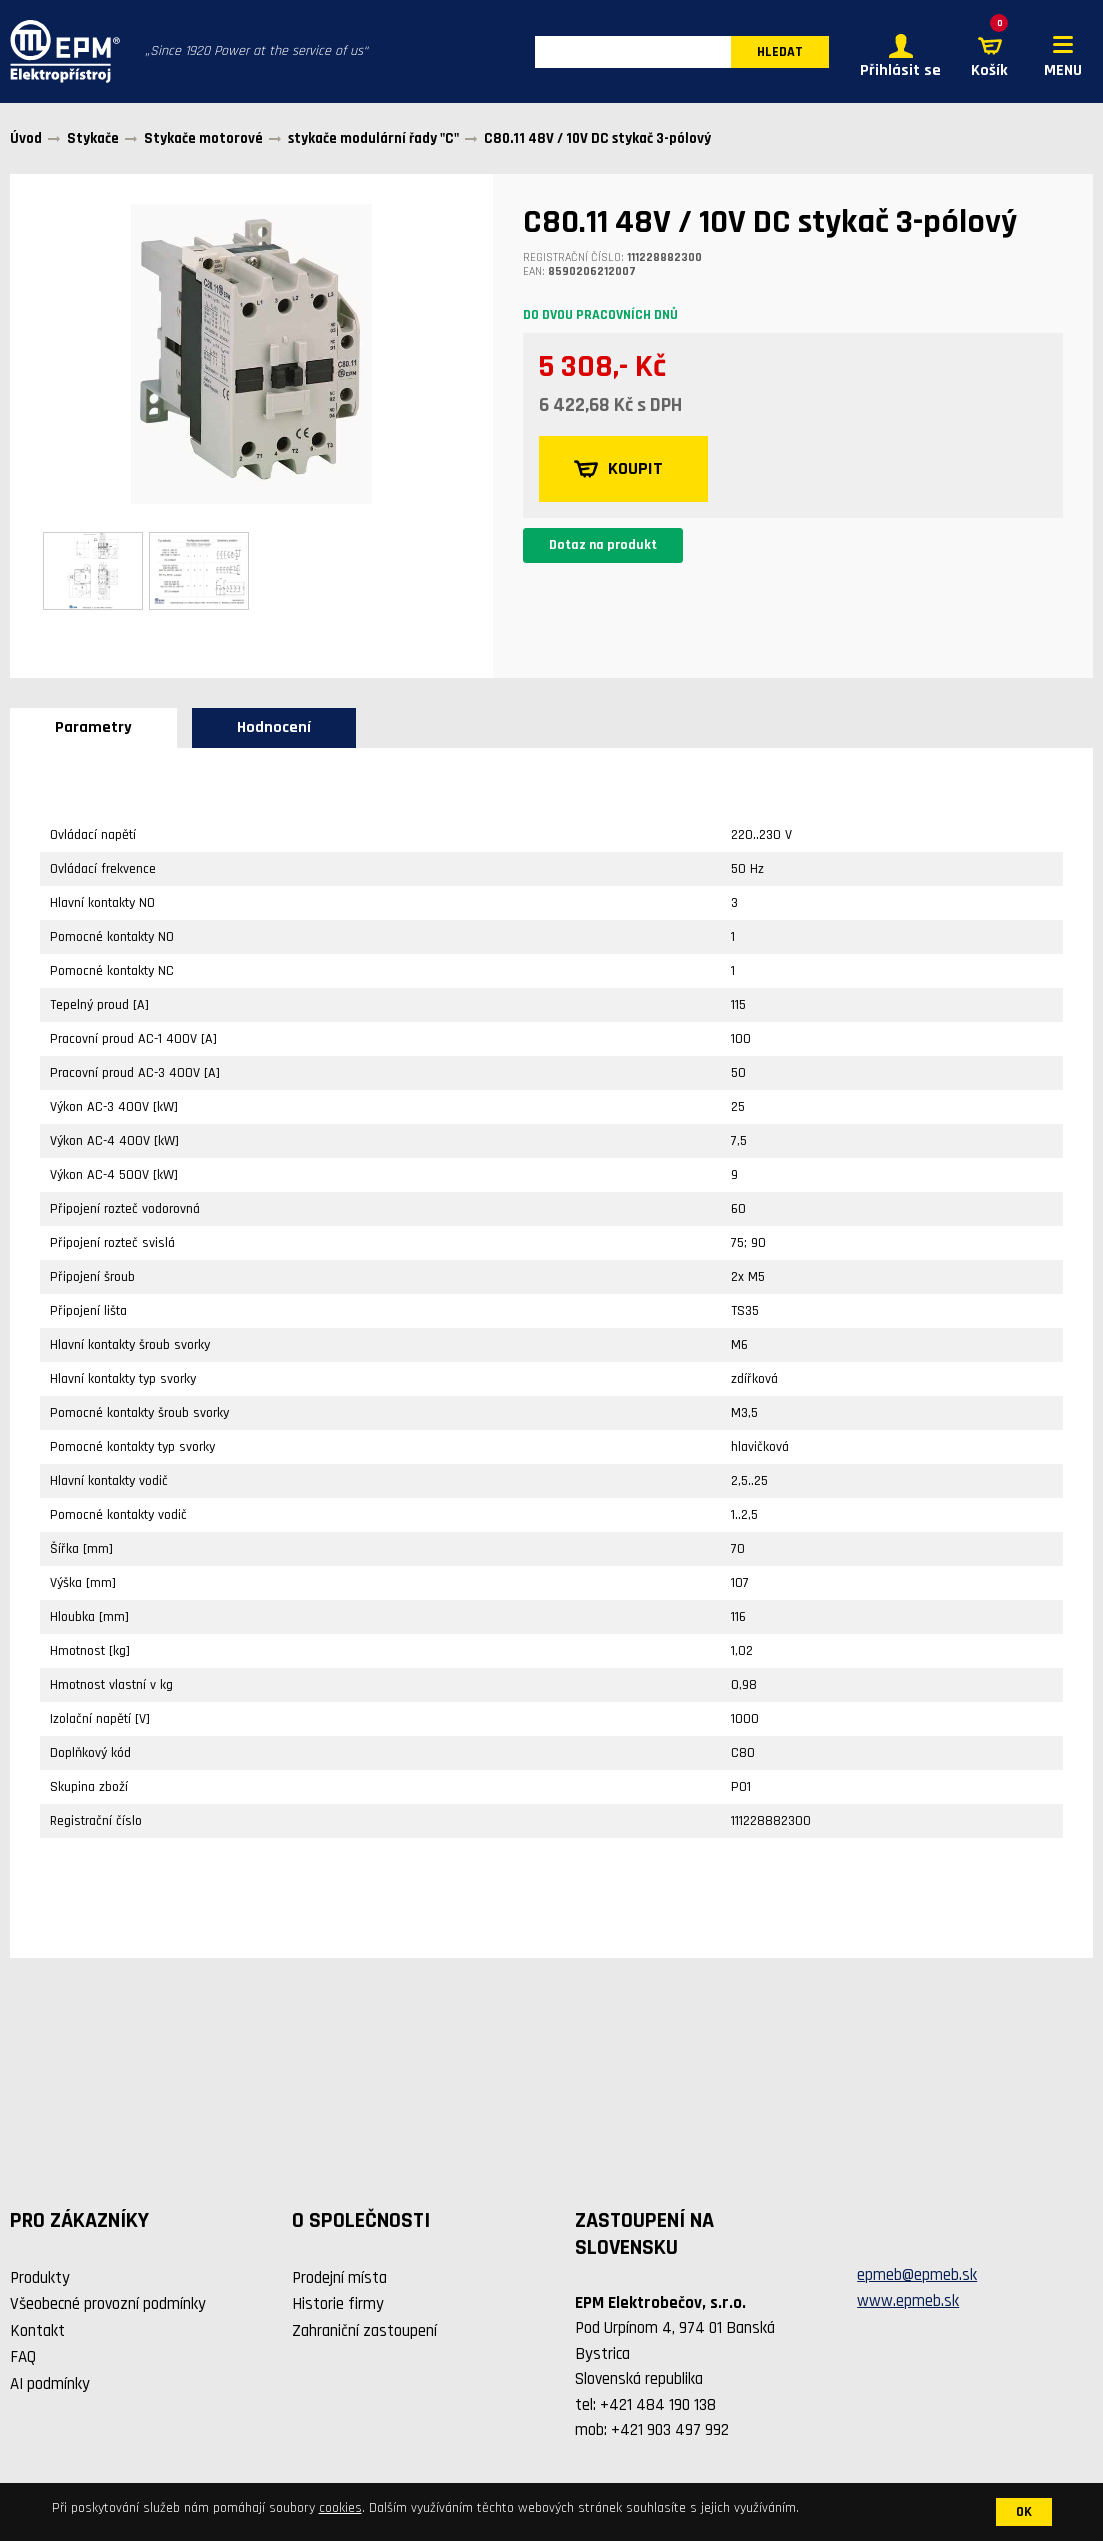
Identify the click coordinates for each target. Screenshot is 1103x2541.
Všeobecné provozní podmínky (108, 2304)
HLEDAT (780, 52)
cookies (340, 2508)
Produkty (40, 2278)
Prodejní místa (339, 2278)
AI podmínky (50, 2384)
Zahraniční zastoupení (364, 2331)
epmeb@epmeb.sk (917, 2275)
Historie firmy (338, 2304)
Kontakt (37, 2331)
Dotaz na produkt (603, 545)
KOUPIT (618, 469)
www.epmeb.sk (908, 2301)
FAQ (23, 2357)
